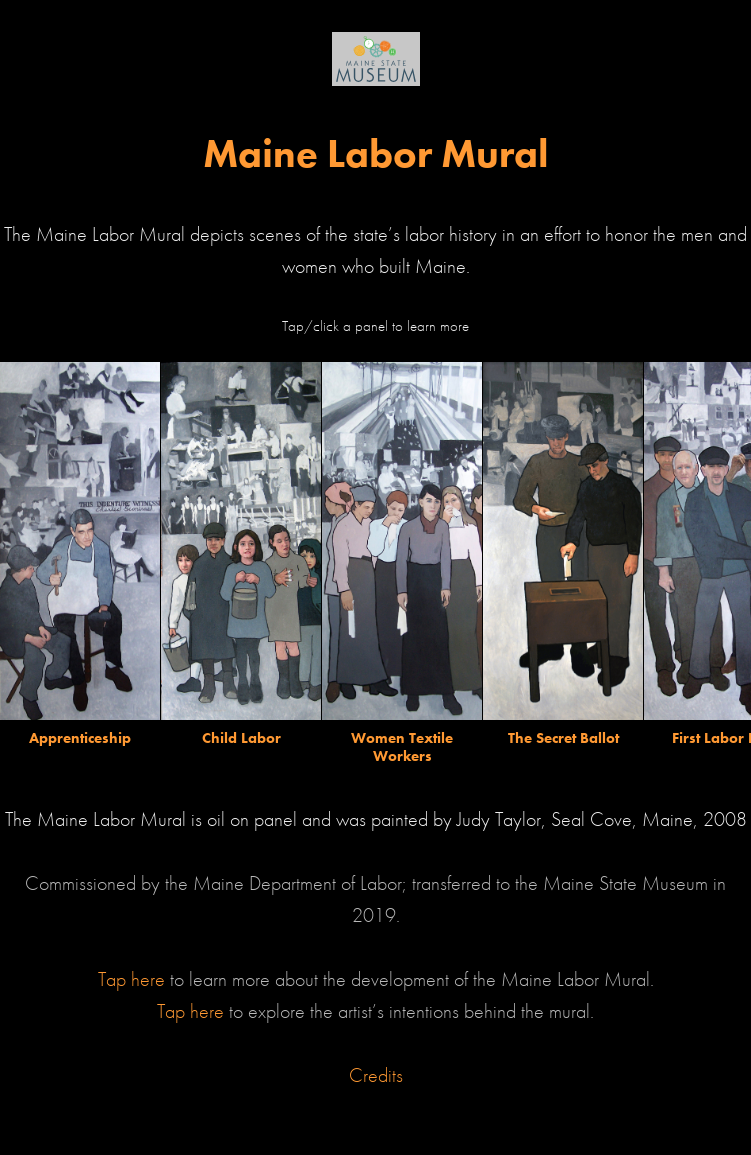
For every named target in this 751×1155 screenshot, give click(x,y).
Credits (376, 1075)
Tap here (134, 979)
